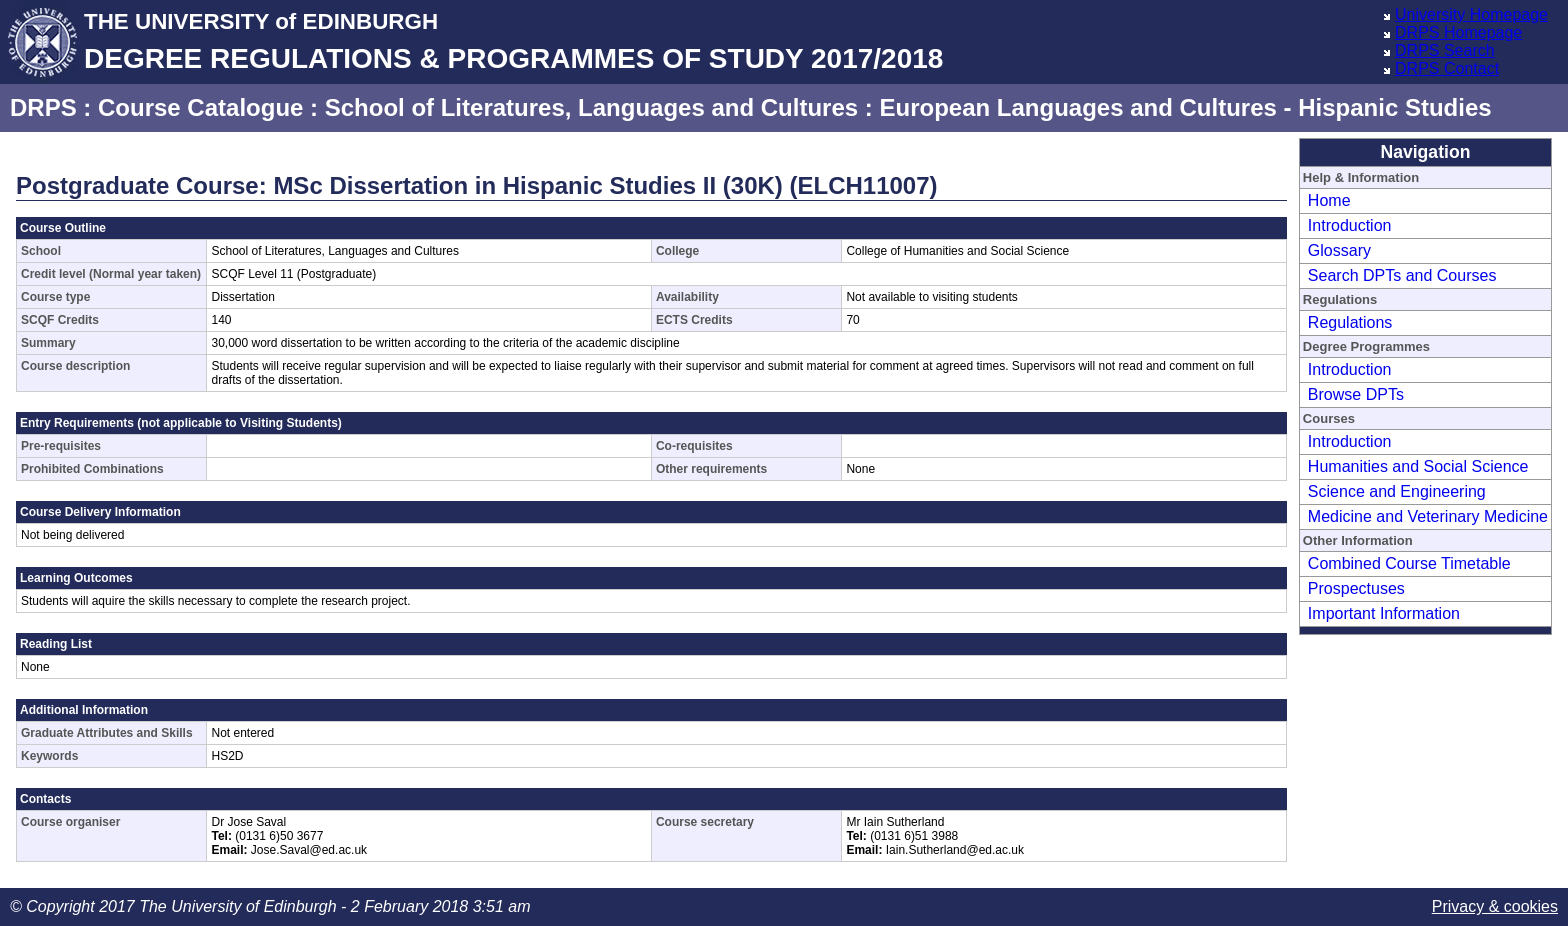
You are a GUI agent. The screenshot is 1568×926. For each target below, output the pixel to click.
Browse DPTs (1356, 394)
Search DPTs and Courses (1402, 275)
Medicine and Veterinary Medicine (1428, 516)
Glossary (1339, 250)
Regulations (1350, 322)
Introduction (1350, 225)
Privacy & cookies (1495, 906)
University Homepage (1471, 14)
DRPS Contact (1447, 68)
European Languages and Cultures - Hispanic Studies (1185, 107)
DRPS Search (1445, 50)
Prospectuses (1356, 588)
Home (1329, 200)
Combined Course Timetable (1409, 563)
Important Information (1384, 613)
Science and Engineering (1397, 491)
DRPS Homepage (1458, 32)
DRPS (43, 107)
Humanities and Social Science (1418, 466)
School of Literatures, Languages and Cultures (591, 107)
